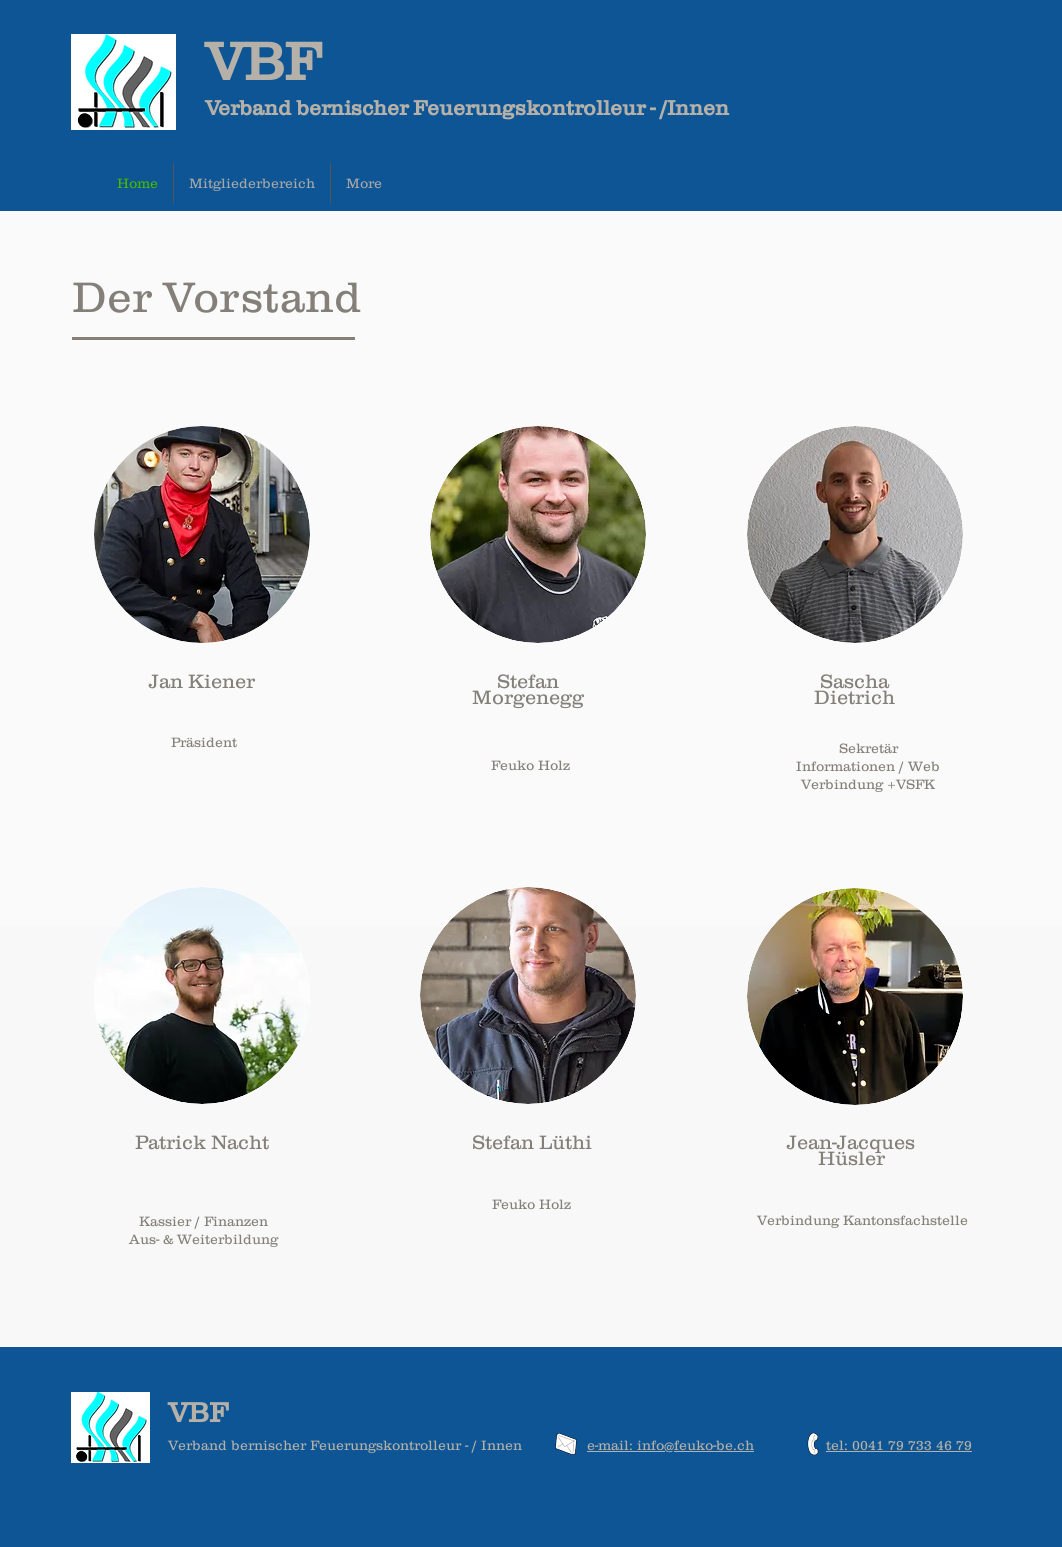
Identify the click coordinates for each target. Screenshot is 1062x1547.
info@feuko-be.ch (695, 1445)
